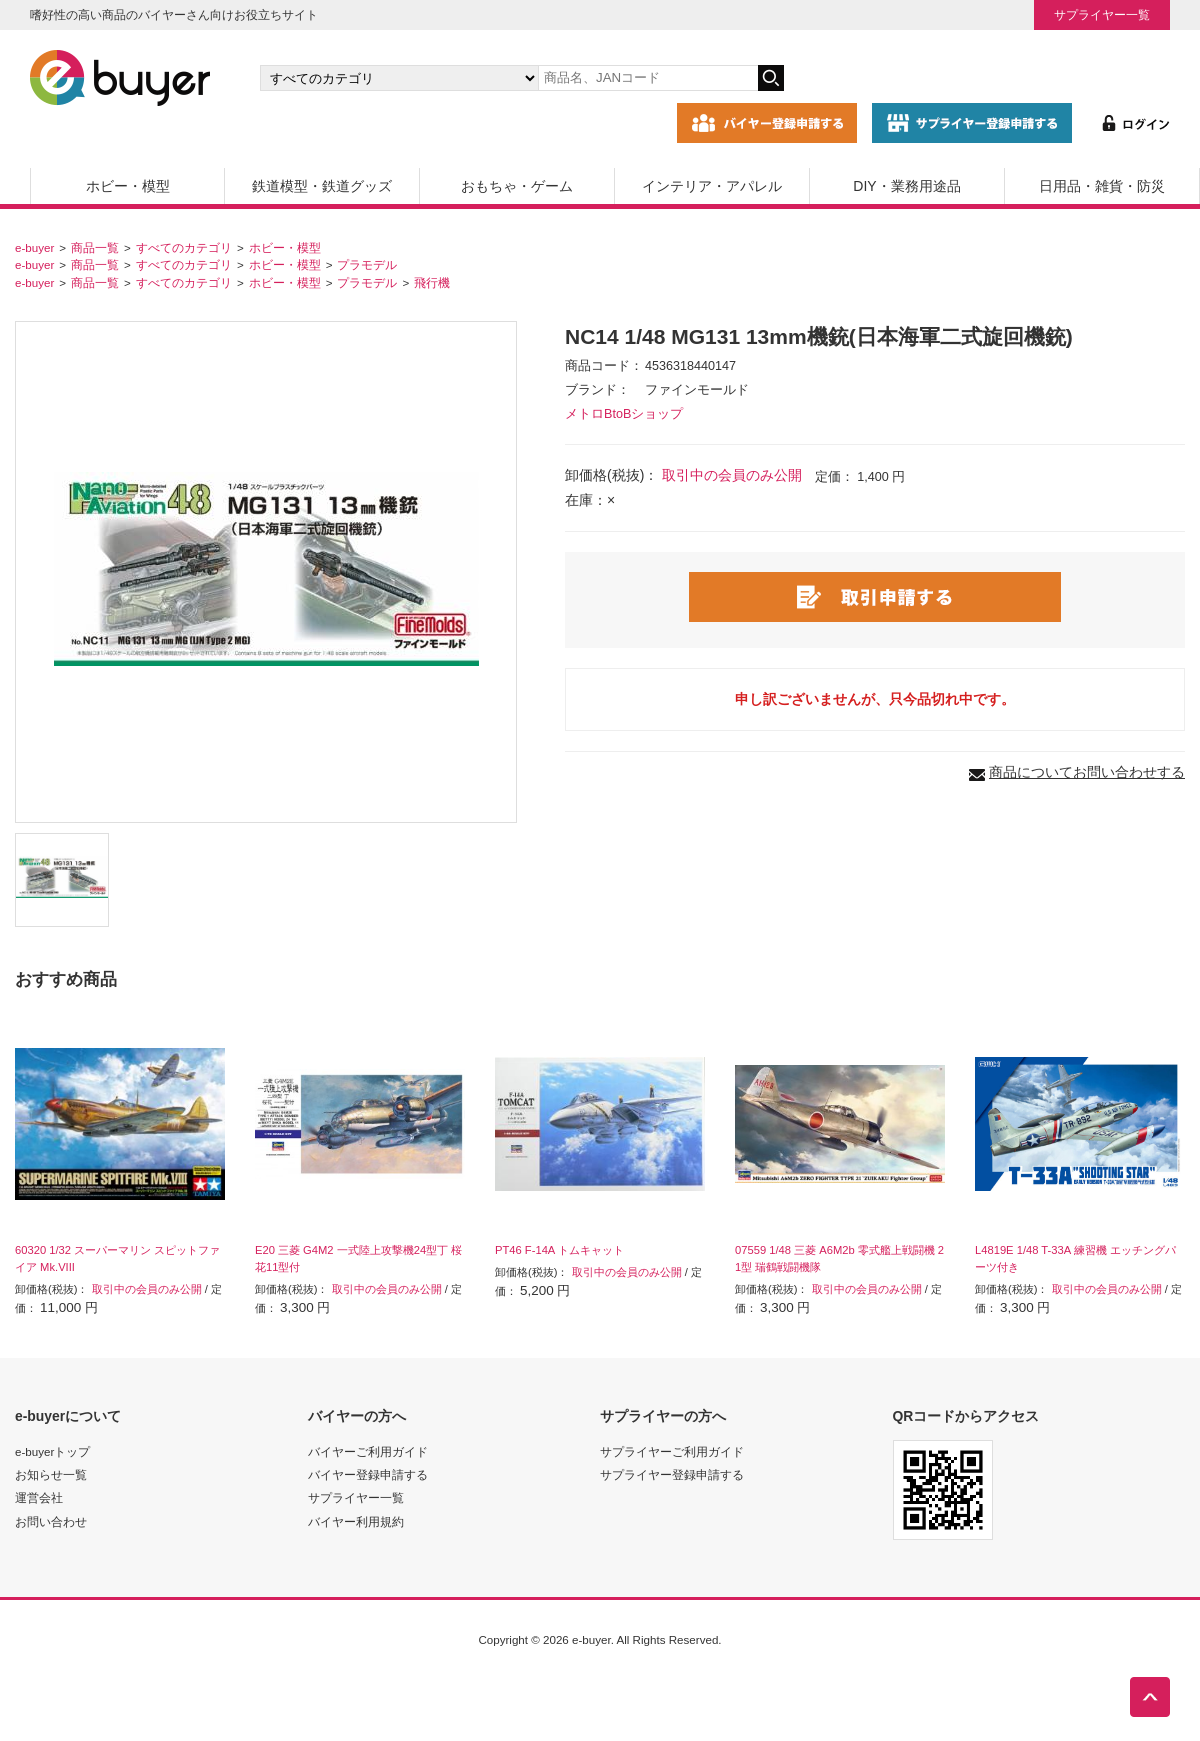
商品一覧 (95, 247)
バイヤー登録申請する (368, 1474)
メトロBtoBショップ (624, 414)
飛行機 (432, 282)
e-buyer (34, 247)
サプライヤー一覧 (1102, 14)
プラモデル (367, 264)
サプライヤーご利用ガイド (672, 1451)
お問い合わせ (51, 1521)
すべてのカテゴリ (184, 247)
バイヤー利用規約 (356, 1521)
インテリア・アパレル (712, 186)
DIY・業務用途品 (906, 186)
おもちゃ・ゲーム (517, 186)
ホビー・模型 (128, 186)
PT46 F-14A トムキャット (559, 1250)
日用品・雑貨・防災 (1102, 186)
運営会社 (39, 1497)
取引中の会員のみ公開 (732, 475)
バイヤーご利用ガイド (368, 1451)
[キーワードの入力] (648, 78)
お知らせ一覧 (51, 1474)
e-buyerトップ (52, 1451)
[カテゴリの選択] (399, 78)
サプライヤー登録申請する (672, 1474)
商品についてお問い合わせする (1087, 772)
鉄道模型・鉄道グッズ (322, 186)
